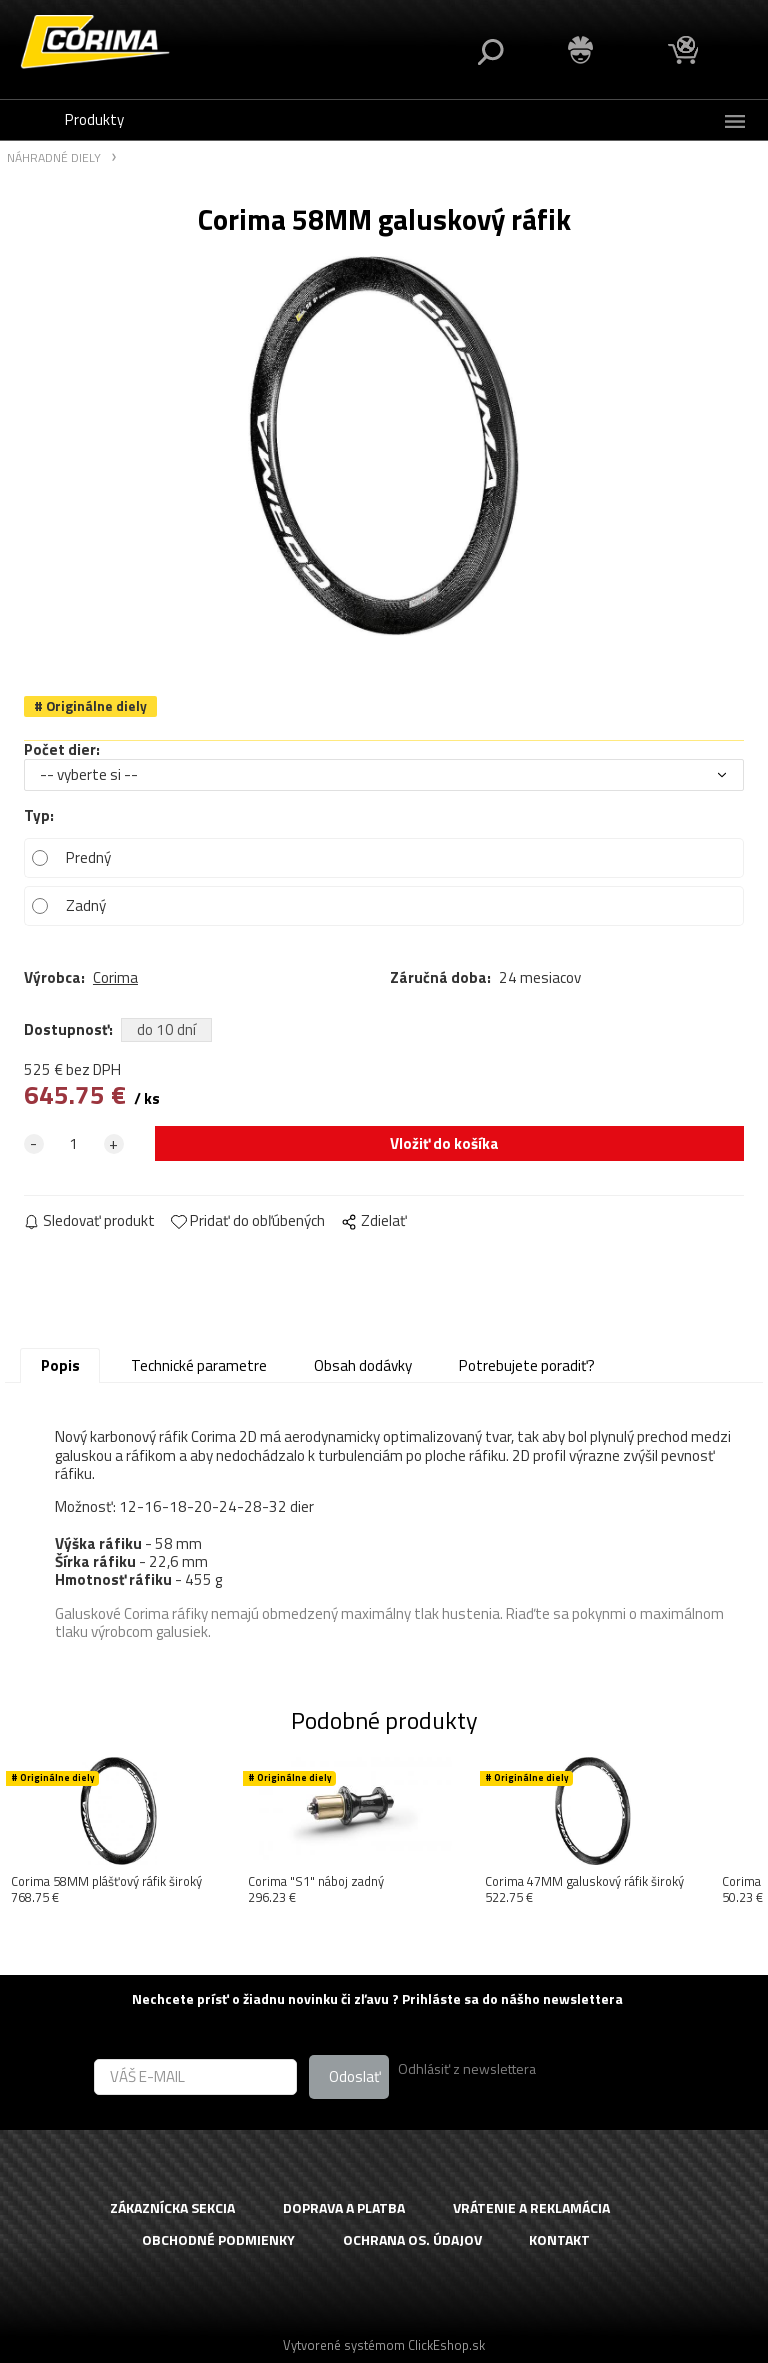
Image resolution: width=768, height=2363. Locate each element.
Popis (60, 1365)
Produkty (94, 119)
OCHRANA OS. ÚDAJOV (412, 2240)
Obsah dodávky (363, 1365)
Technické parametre (199, 1365)
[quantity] (74, 1144)
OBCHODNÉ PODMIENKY (218, 2240)
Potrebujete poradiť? (527, 1365)
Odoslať (355, 2076)
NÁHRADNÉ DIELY (54, 158)
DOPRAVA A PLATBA (344, 2208)
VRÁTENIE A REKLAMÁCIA (531, 2208)
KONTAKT (559, 2240)
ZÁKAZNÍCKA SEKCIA (172, 2208)
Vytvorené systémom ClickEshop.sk (384, 2345)
